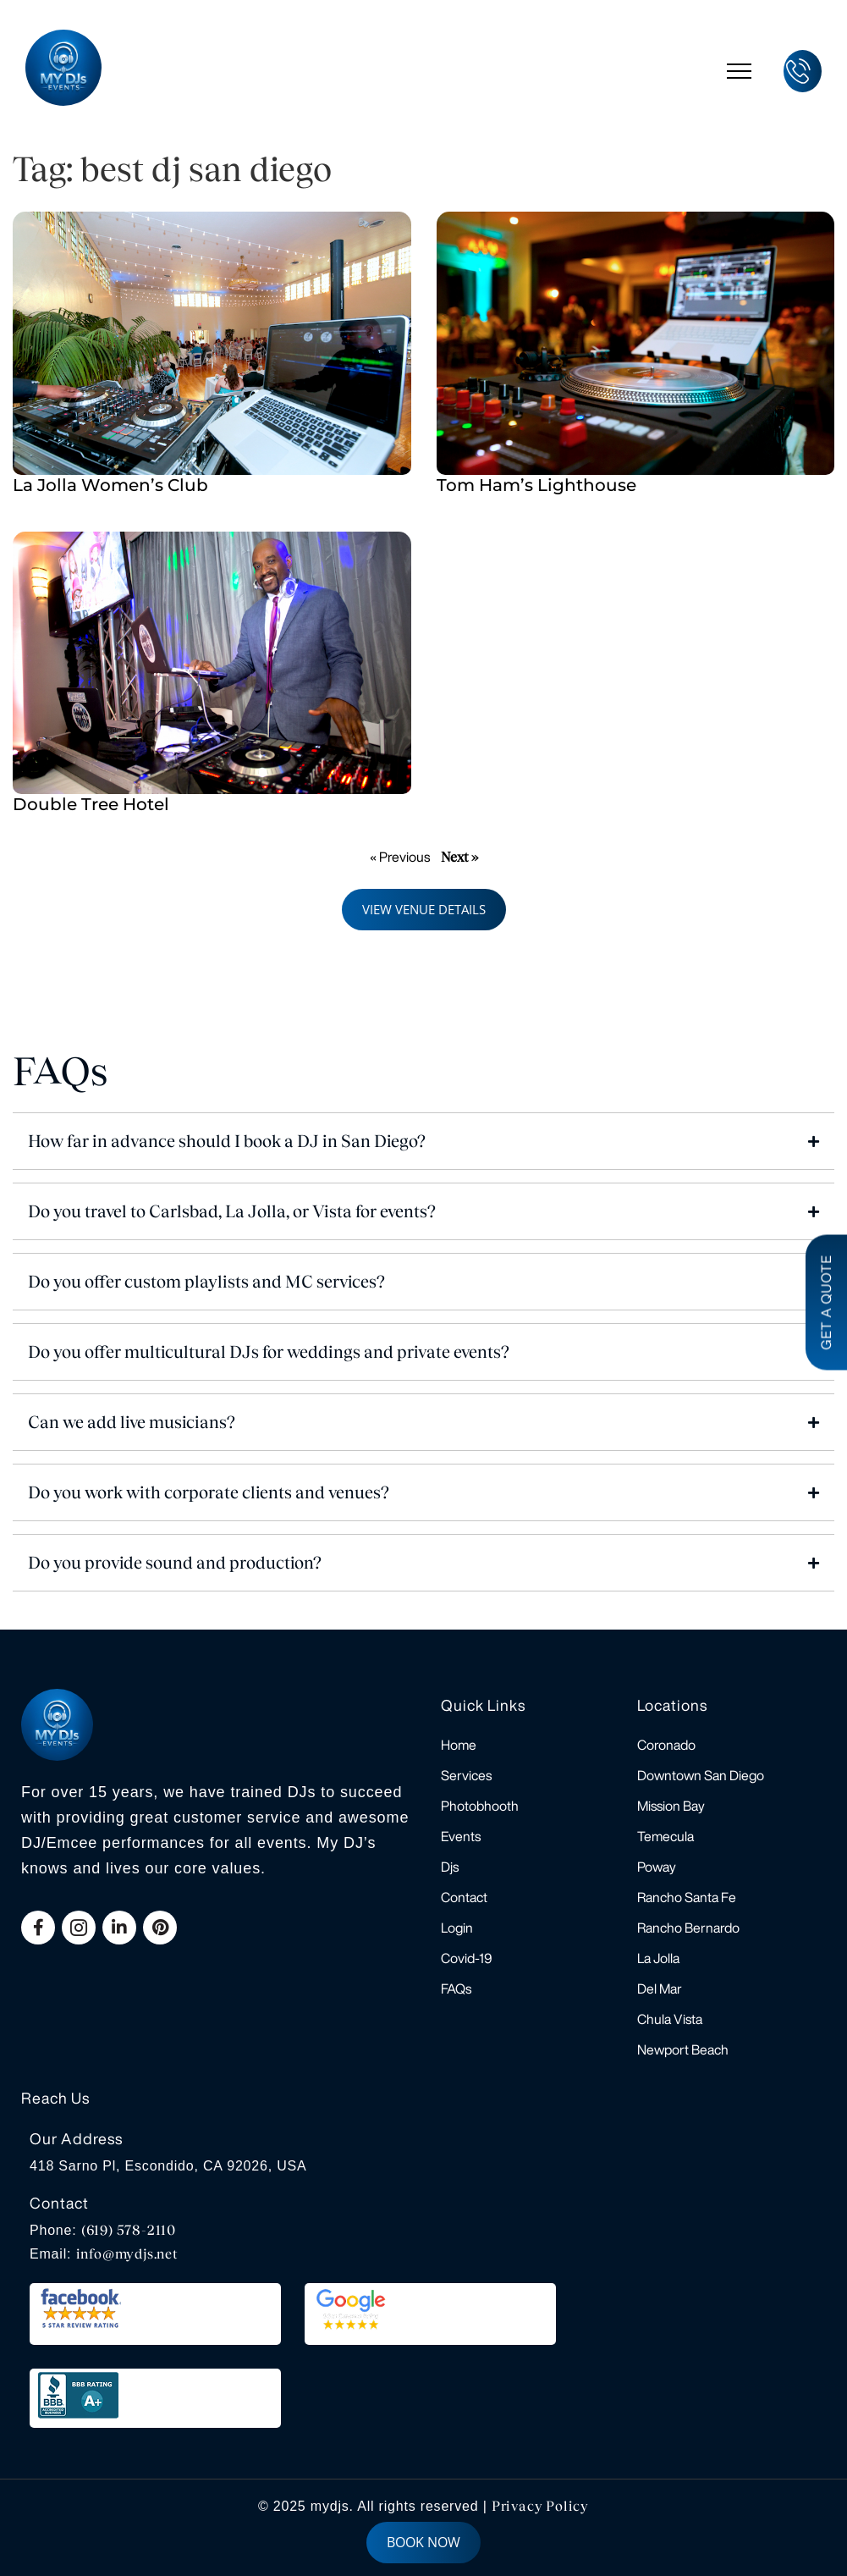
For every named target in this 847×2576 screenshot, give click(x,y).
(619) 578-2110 (128, 2230)
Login (457, 1927)
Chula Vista (669, 2019)
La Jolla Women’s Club (110, 485)
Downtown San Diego (700, 1775)
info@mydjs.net (127, 2254)
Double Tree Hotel (91, 804)
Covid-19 (466, 1958)
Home (458, 1744)
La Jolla (658, 1958)
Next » (459, 857)
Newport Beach (683, 2049)
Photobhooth (480, 1805)
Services (466, 1775)
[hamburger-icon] (739, 71)
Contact (464, 1897)
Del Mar (659, 1988)
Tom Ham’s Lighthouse (536, 485)
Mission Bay (671, 1805)
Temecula (665, 1836)
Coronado (666, 1744)
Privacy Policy (540, 2506)
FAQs (456, 1988)
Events (461, 1836)
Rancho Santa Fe (686, 1897)
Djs (450, 1866)
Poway (656, 1866)
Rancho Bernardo (688, 1927)
